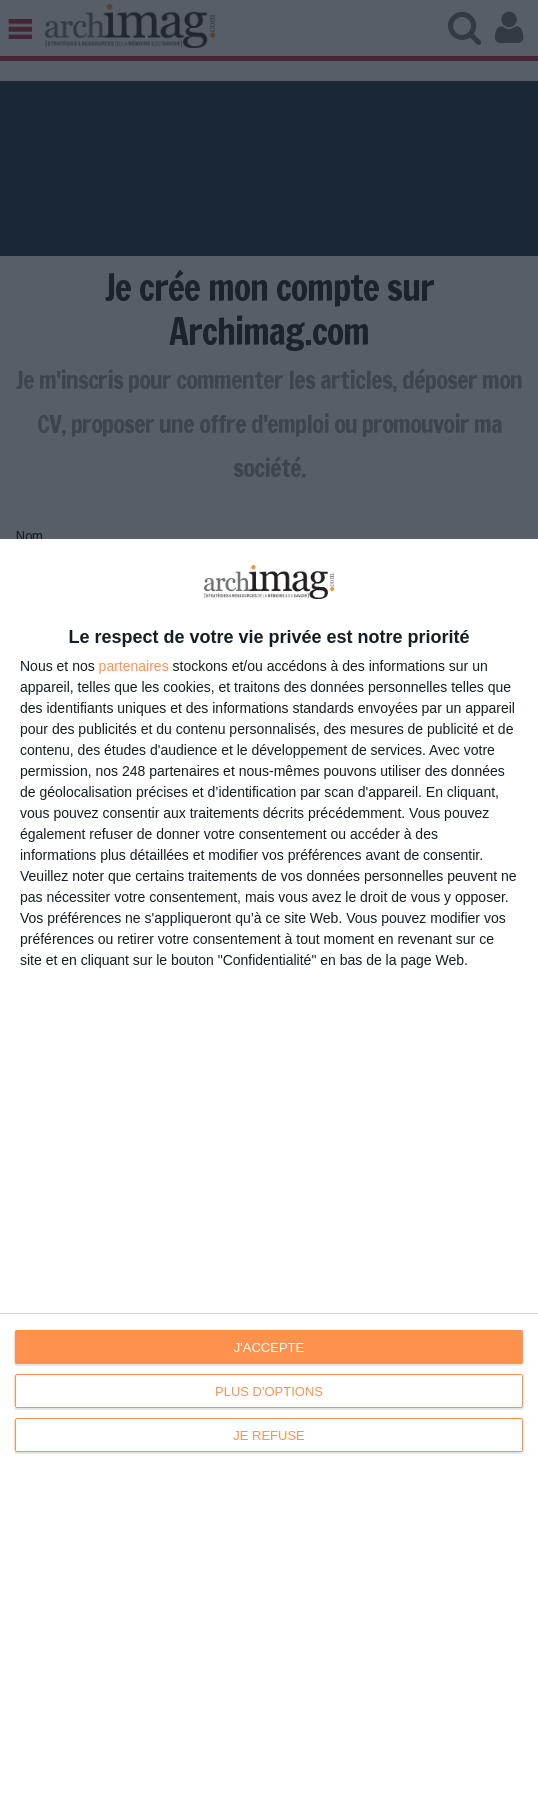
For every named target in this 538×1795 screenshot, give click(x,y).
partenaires (134, 666)
